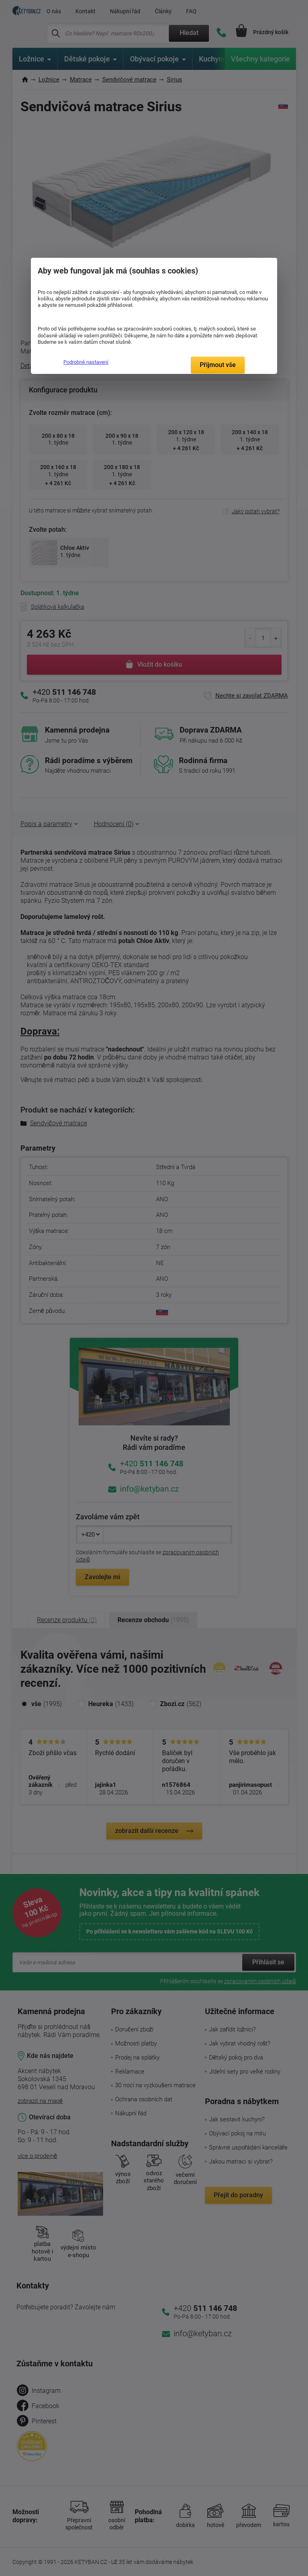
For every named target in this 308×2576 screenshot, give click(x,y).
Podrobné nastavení (85, 362)
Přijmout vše (218, 365)
